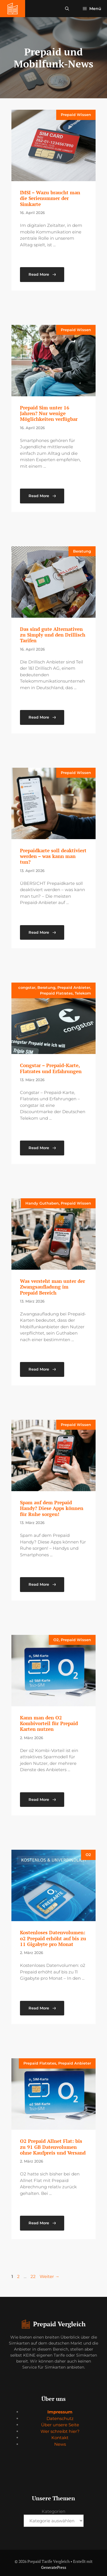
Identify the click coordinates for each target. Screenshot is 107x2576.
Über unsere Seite (60, 2424)
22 (33, 2276)
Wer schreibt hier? (60, 2431)
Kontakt (59, 2437)
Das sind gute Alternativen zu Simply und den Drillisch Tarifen (52, 635)
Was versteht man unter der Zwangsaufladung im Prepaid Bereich (52, 1287)
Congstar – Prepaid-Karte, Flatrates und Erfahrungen (51, 1068)
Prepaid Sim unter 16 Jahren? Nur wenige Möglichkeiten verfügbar (49, 413)
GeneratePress (53, 2567)
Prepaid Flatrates (56, 993)
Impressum (59, 2412)
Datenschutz (60, 2418)
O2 (56, 1639)
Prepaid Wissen (76, 114)
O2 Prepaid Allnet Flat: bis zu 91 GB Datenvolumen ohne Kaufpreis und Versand (53, 2147)
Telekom (83, 993)
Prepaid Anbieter (73, 987)
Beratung (82, 551)
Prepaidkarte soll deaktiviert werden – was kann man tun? (53, 856)
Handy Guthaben (42, 1203)
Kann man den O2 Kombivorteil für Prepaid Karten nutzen (49, 1723)
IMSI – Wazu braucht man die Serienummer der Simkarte (50, 198)
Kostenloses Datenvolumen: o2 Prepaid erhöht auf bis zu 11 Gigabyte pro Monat (53, 1938)
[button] (67, 8)
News (60, 2444)
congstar (26, 987)
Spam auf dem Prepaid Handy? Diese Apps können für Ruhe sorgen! (51, 1508)
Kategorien (53, 2511)
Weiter (49, 2276)
